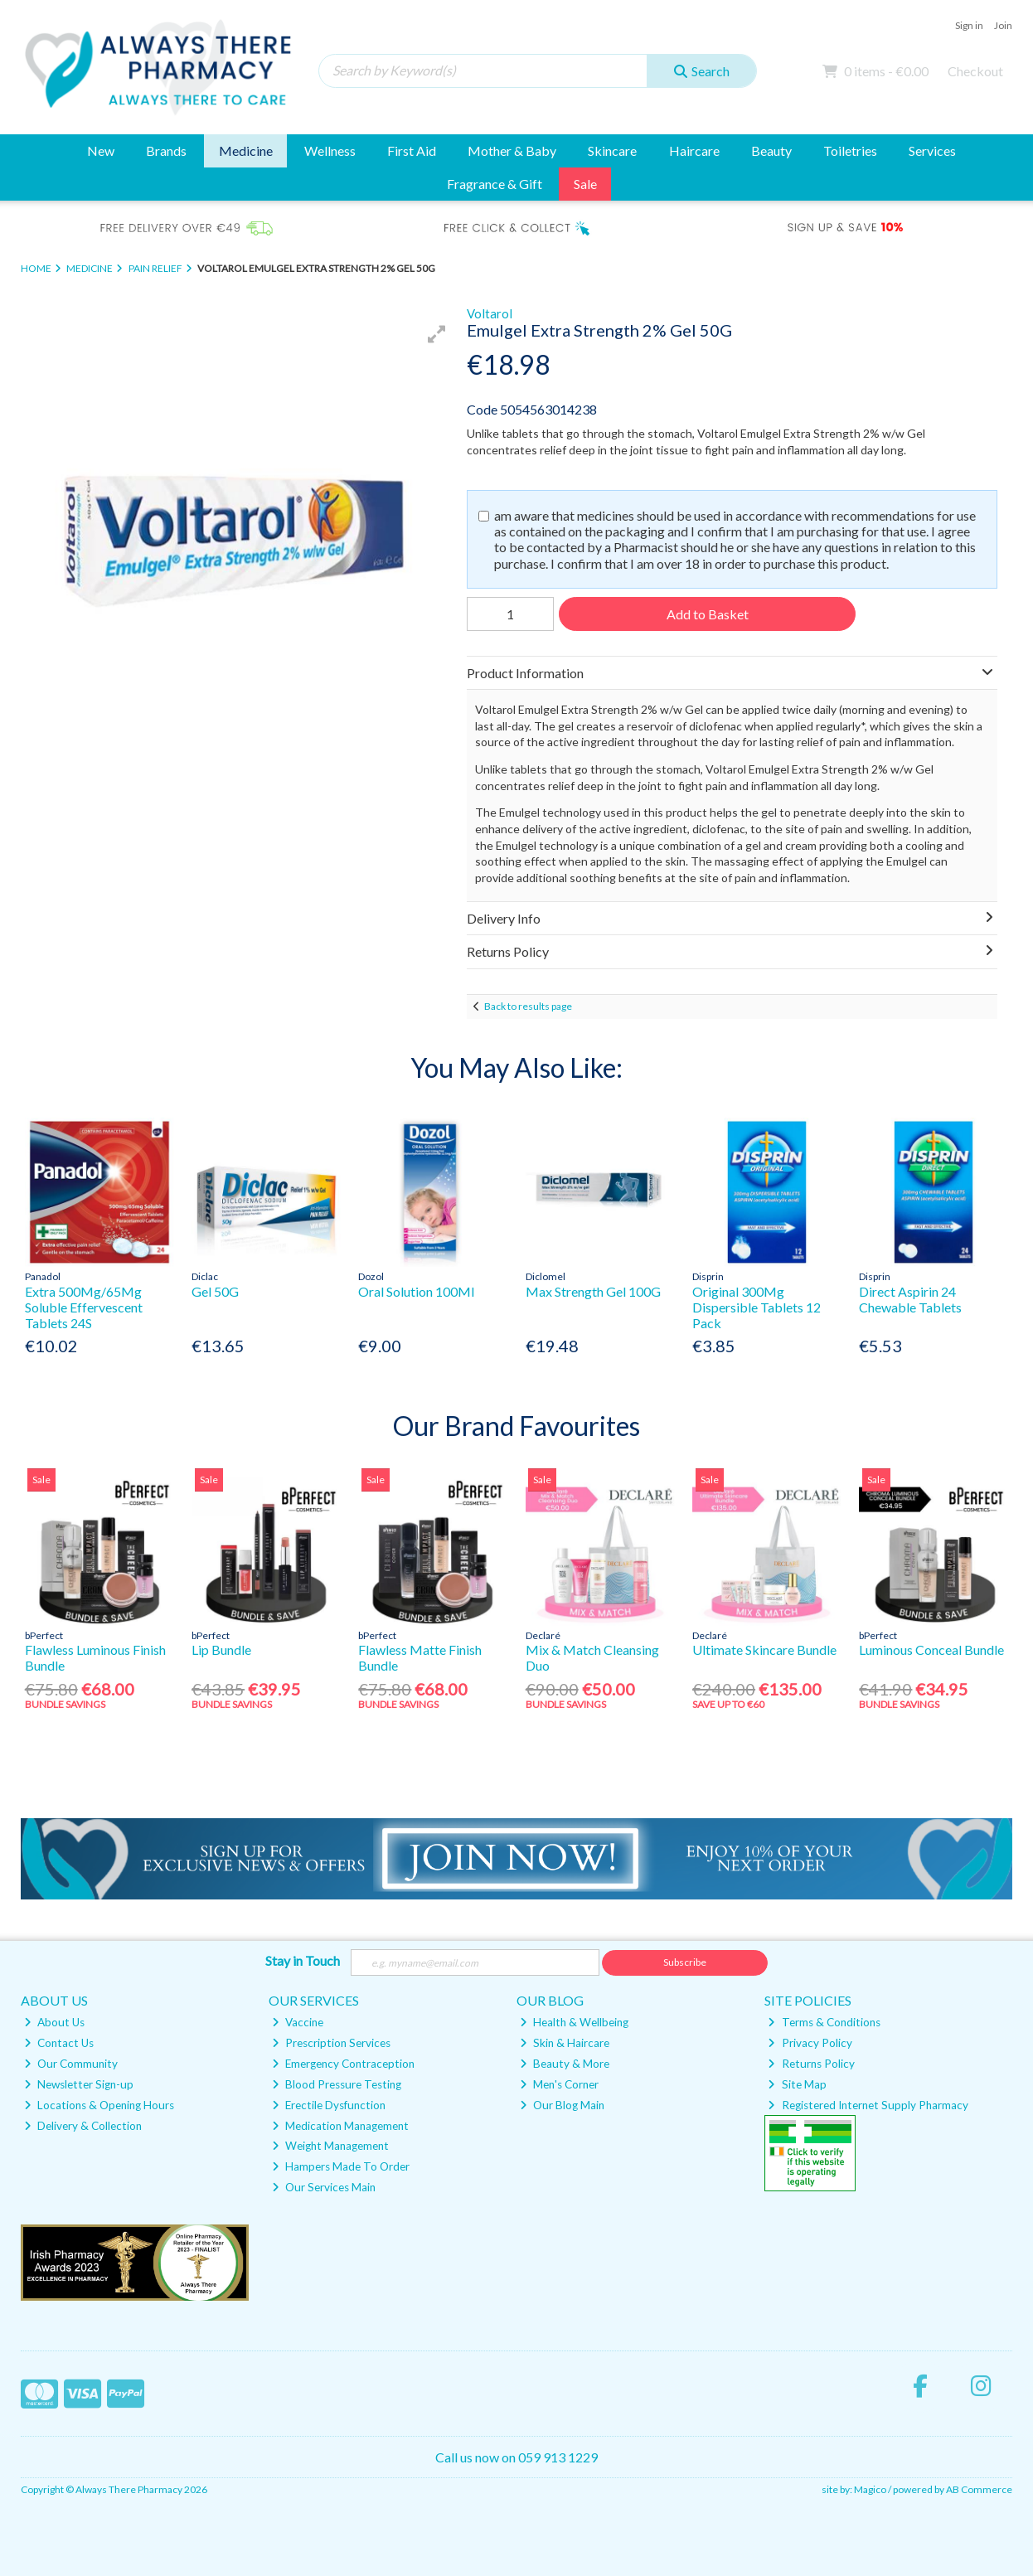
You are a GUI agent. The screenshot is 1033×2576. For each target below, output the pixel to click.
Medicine (246, 150)
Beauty (771, 150)
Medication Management (340, 2125)
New (100, 150)
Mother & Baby (512, 150)
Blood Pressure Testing (336, 2084)
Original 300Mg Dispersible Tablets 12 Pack (756, 1307)
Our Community (71, 2063)
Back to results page (528, 1006)
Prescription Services (331, 2043)
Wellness (330, 150)
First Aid (411, 150)
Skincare (612, 150)
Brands (166, 150)
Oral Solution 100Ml (416, 1291)
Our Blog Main (562, 2105)
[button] (437, 334)
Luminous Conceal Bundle (931, 1649)
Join (1003, 25)
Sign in (969, 25)
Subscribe (684, 1962)
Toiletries (850, 150)
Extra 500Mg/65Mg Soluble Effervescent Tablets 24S (84, 1307)
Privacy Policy (809, 2043)
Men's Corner (559, 2084)
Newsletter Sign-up (78, 2084)
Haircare (694, 150)
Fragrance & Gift (494, 184)
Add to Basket (708, 614)
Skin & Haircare (564, 2043)
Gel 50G (215, 1291)
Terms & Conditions (824, 2022)
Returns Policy (811, 2063)
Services (932, 150)
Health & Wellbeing (574, 2022)
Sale (585, 184)
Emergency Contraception (343, 2063)
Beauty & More (564, 2063)
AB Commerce (979, 2489)
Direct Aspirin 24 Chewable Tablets (910, 1299)
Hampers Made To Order (341, 2166)
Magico (870, 2489)
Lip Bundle (221, 1649)
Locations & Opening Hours (99, 2105)
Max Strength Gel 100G (593, 1291)
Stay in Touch (302, 1960)
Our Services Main (324, 2187)
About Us (54, 2022)
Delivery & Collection (83, 2125)
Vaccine (297, 2022)
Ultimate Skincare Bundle (764, 1649)
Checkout (975, 71)
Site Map (797, 2084)
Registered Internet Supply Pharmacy (868, 2105)
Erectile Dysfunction (329, 2105)
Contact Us (59, 2043)
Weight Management (330, 2145)
